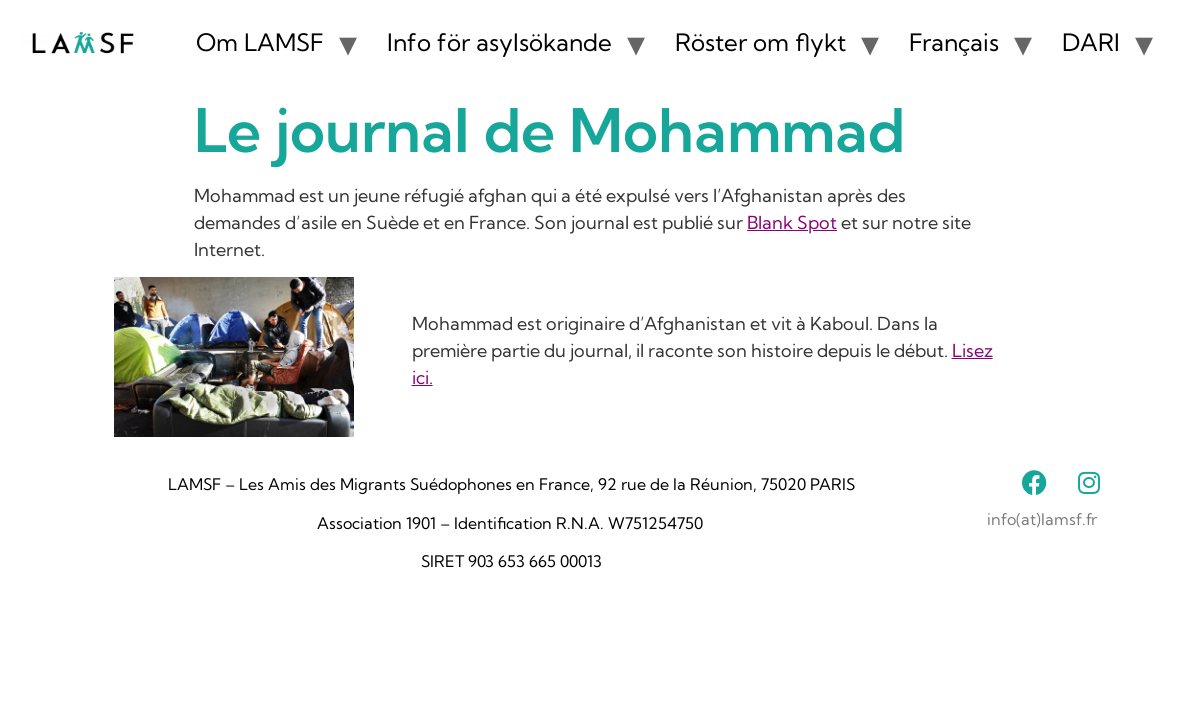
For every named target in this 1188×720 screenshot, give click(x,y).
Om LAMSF (260, 42)
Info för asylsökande (499, 42)
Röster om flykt (760, 42)
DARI (1091, 42)
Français (954, 42)
